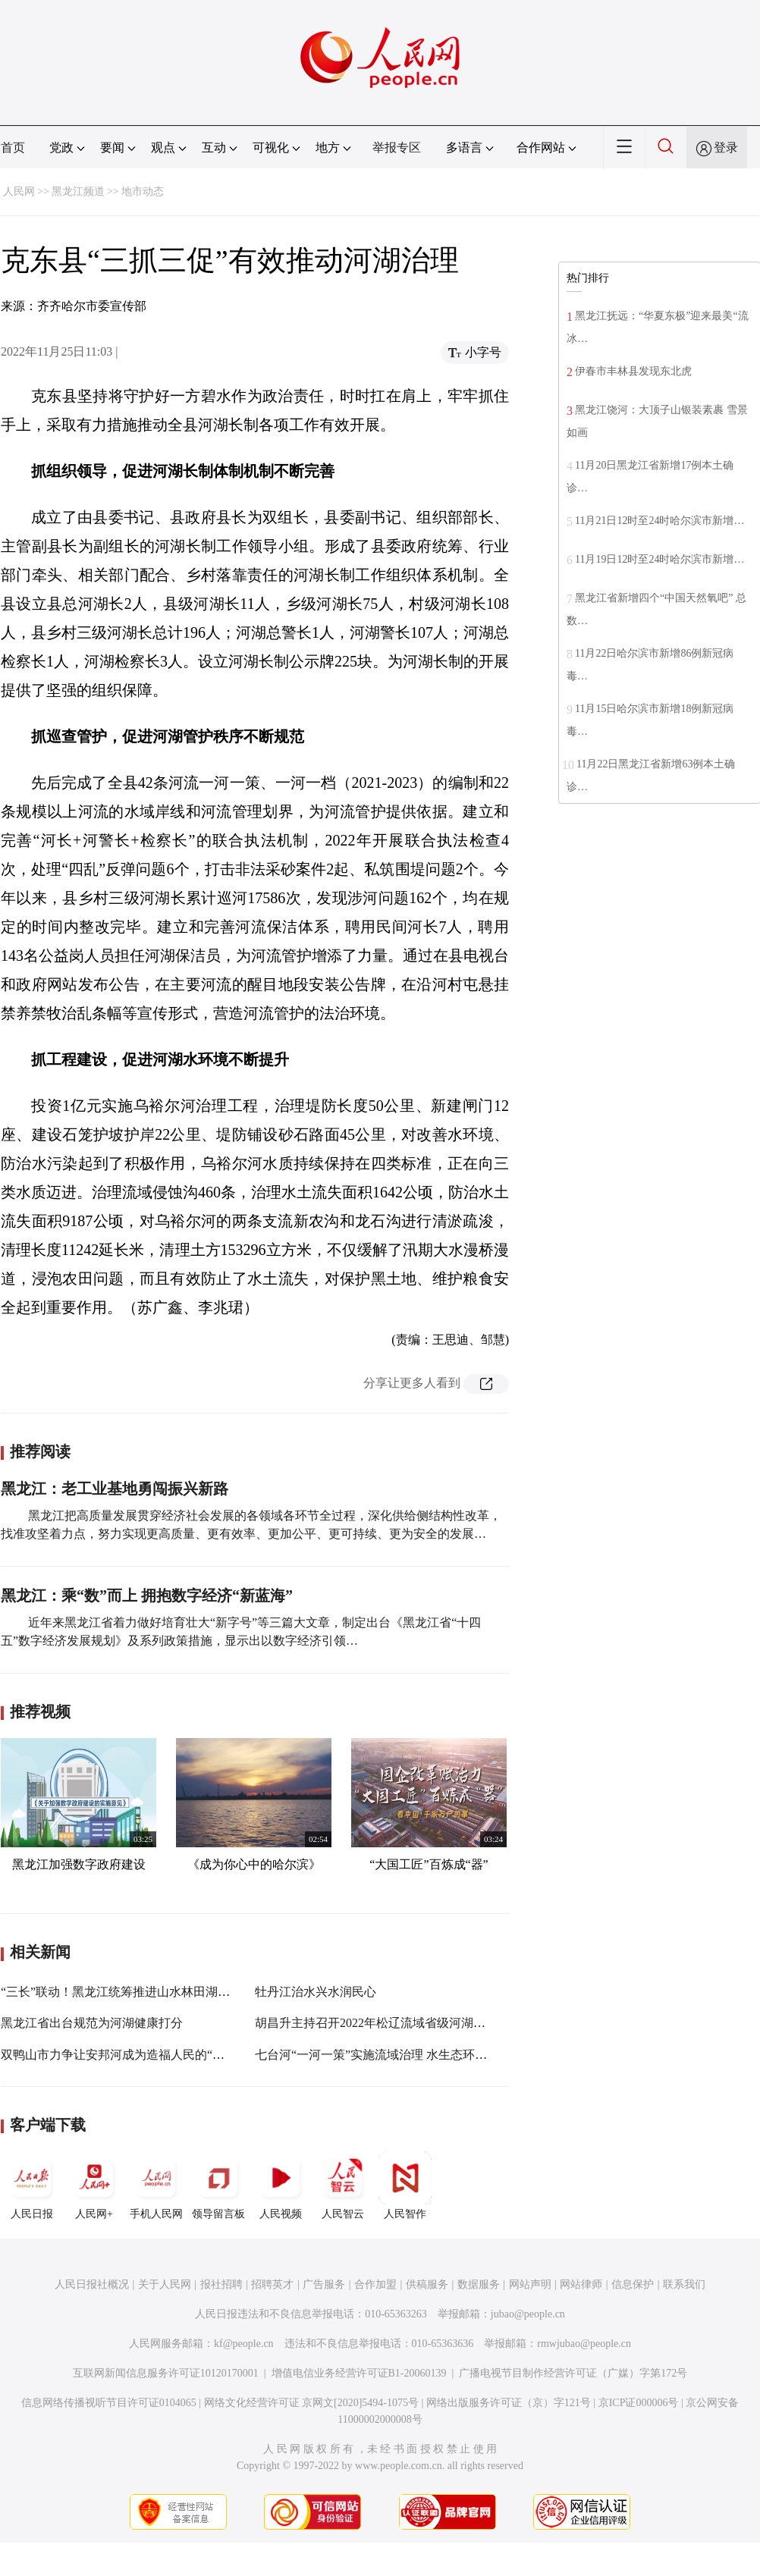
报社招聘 (221, 2284)
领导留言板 (218, 2185)
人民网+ (94, 2185)
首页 (13, 147)
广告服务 (324, 2284)
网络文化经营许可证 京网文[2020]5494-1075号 (311, 2402)
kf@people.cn (244, 2343)
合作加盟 (375, 2284)
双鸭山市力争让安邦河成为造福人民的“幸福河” (127, 2054)
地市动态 (142, 191)
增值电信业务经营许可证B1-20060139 (359, 2373)
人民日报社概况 (92, 2284)
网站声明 (530, 2284)
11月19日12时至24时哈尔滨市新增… (659, 559)
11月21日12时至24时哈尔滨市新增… (659, 520)
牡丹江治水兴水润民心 (315, 1991)
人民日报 (31, 2185)
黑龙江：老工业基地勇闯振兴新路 (114, 1488)
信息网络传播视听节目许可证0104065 (108, 2402)
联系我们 (684, 2284)
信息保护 (632, 2284)
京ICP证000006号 (638, 2402)
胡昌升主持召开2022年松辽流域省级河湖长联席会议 (394, 2022)
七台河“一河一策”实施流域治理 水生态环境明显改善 (395, 2054)
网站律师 (581, 2284)
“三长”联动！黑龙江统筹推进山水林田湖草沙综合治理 (145, 1991)
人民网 (19, 191)
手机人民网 (156, 2185)
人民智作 (405, 2185)
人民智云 (342, 2185)
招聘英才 (272, 2284)
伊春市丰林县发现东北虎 (633, 371)
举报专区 (396, 147)
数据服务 (478, 2284)
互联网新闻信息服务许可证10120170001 (166, 2373)
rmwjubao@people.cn (584, 2343)
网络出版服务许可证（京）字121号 (508, 2402)
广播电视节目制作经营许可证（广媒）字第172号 (573, 2373)
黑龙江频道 (78, 191)
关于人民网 (164, 2284)
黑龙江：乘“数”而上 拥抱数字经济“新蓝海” (147, 1595)
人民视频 (280, 2185)
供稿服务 (427, 2284)
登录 (726, 147)
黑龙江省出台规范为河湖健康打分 (92, 2022)
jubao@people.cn (528, 2314)
